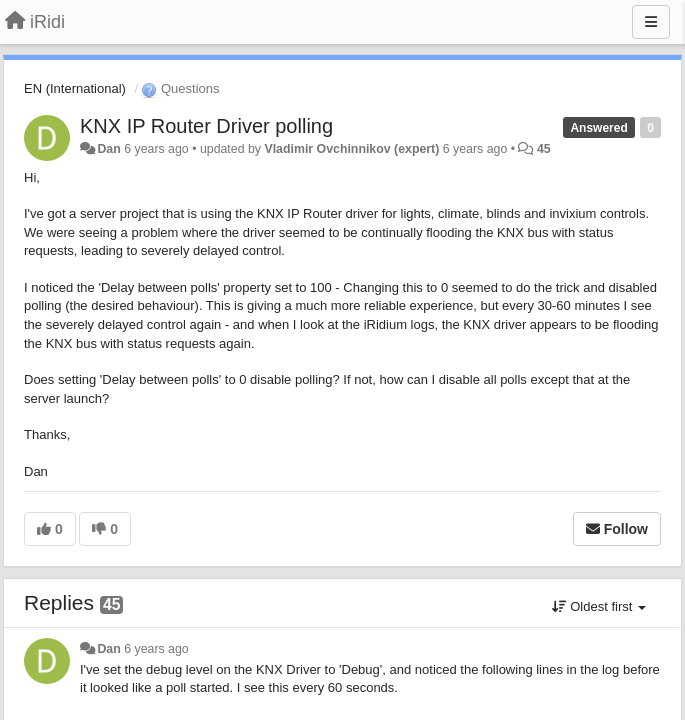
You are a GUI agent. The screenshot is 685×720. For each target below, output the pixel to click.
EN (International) (75, 88)
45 (544, 149)
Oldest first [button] (599, 606)
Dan (108, 149)
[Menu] (651, 22)
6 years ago (156, 649)
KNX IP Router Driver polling (206, 126)
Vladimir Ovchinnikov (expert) (351, 149)
